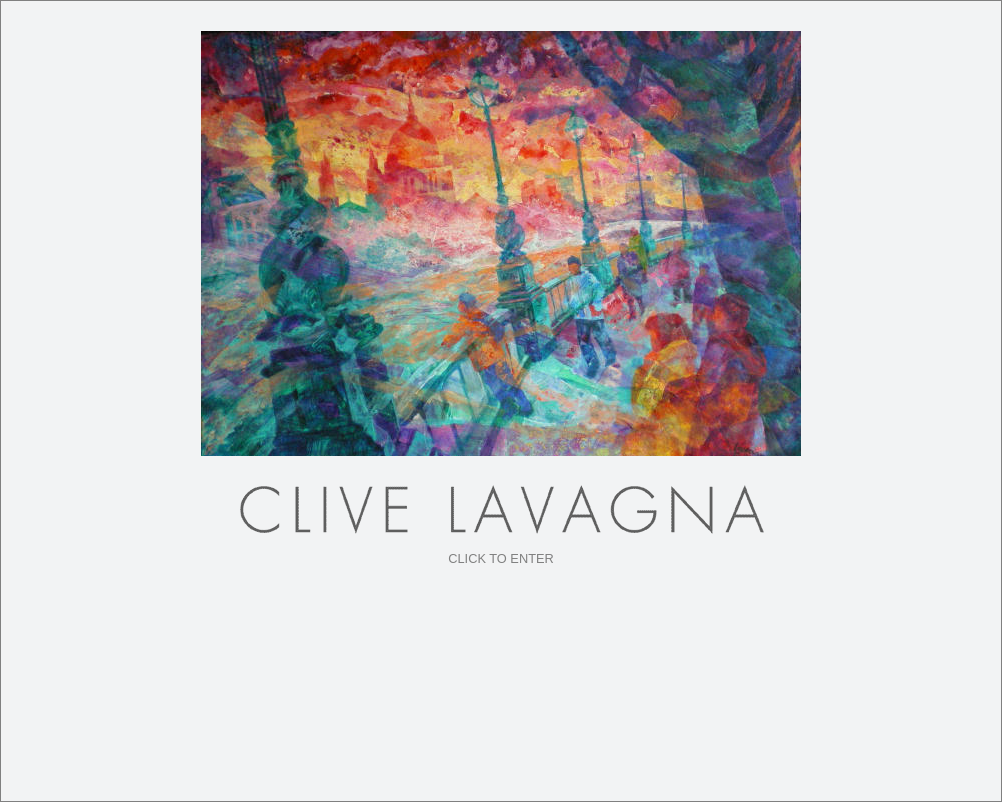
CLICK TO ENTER (500, 558)
